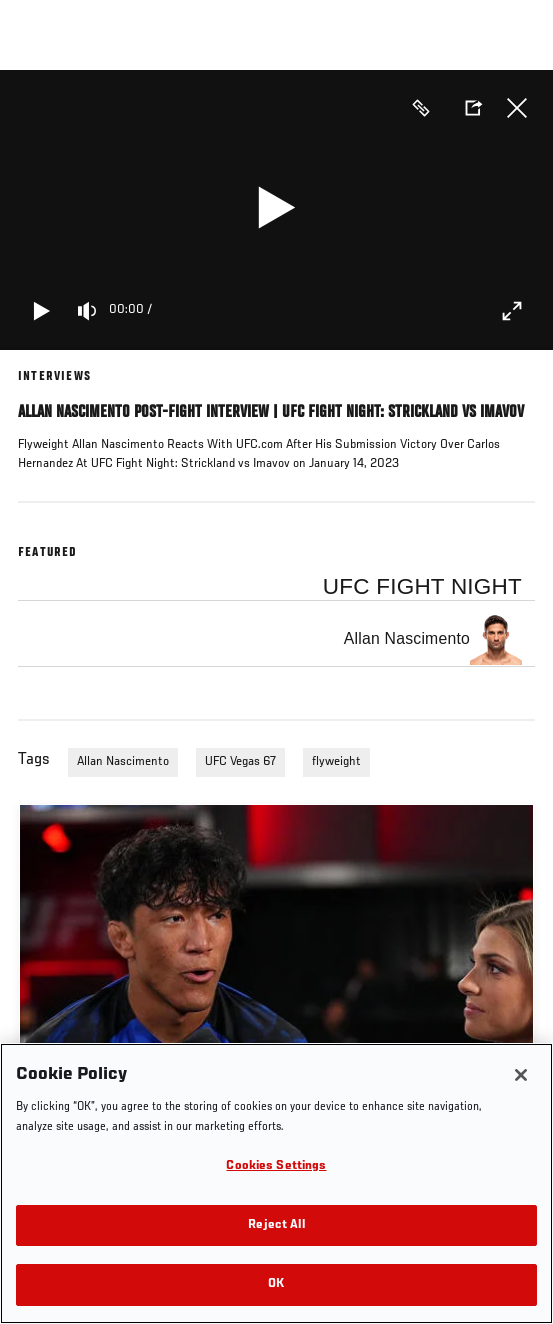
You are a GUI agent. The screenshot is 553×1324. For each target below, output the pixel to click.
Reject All (276, 1225)
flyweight (336, 762)
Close (517, 108)
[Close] (521, 1075)
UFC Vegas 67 (240, 762)
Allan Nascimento (123, 762)
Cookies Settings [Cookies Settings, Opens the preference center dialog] (276, 1166)
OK (276, 1284)
